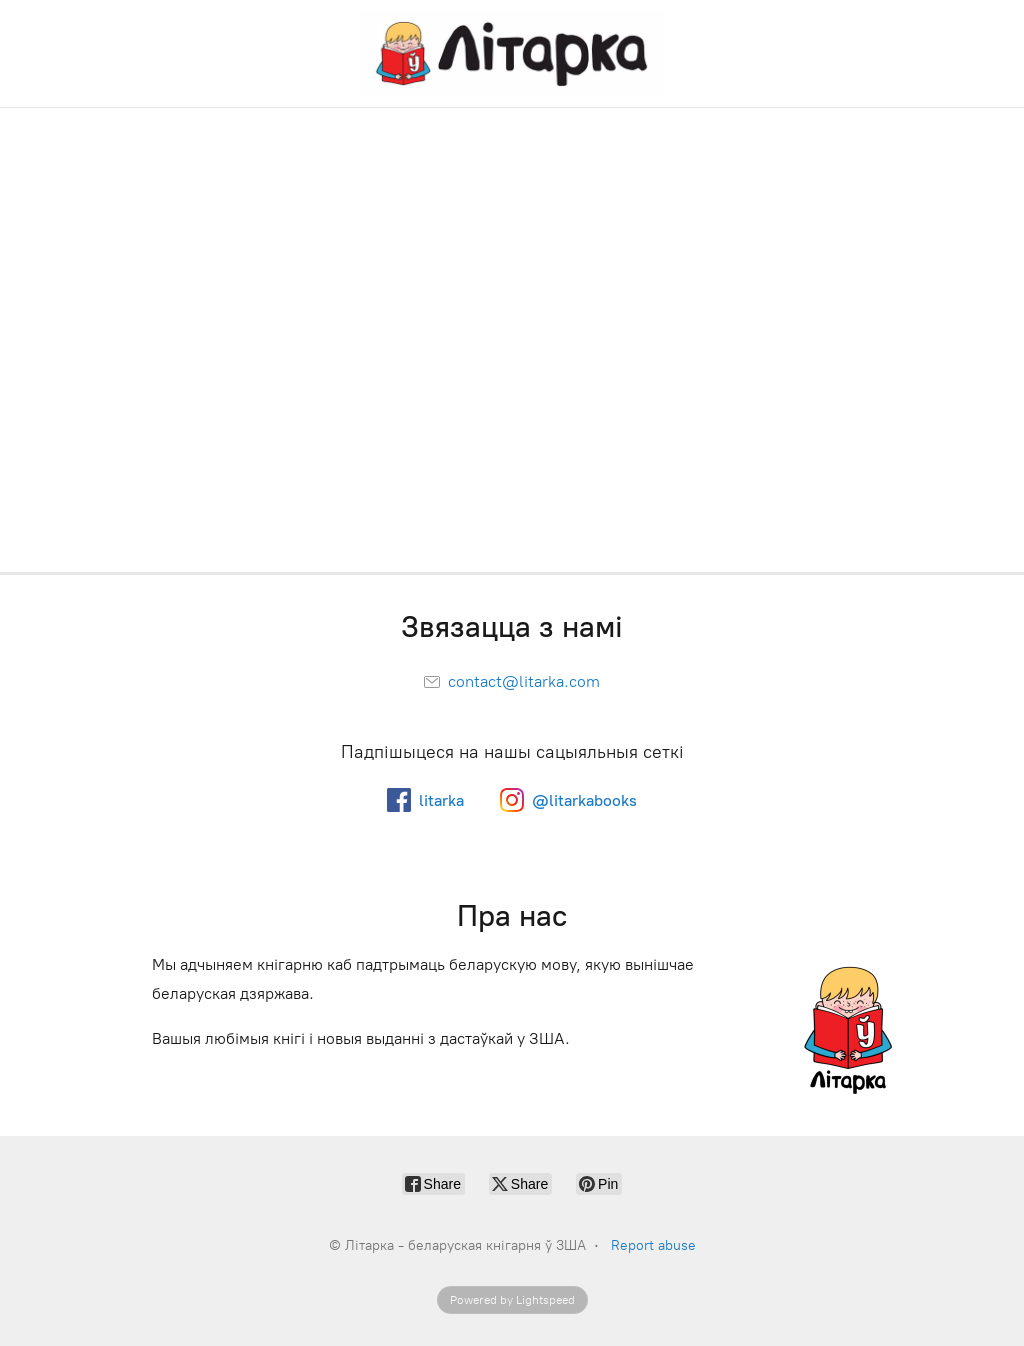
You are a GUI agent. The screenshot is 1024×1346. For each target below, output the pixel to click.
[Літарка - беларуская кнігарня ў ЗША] (512, 53)
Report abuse (653, 1245)
